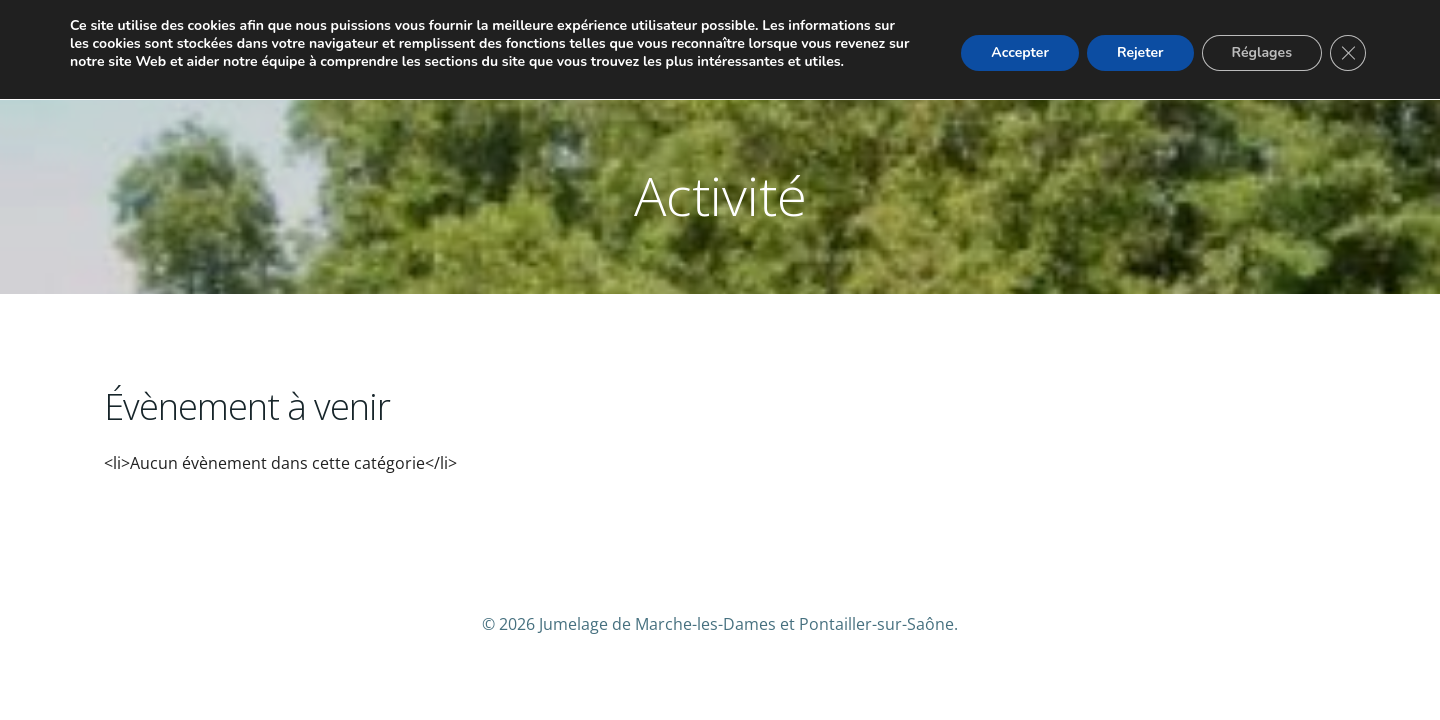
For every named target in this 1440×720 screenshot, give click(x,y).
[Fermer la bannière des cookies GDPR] (1348, 53)
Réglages (1262, 52)
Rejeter (1140, 52)
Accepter (1020, 52)
